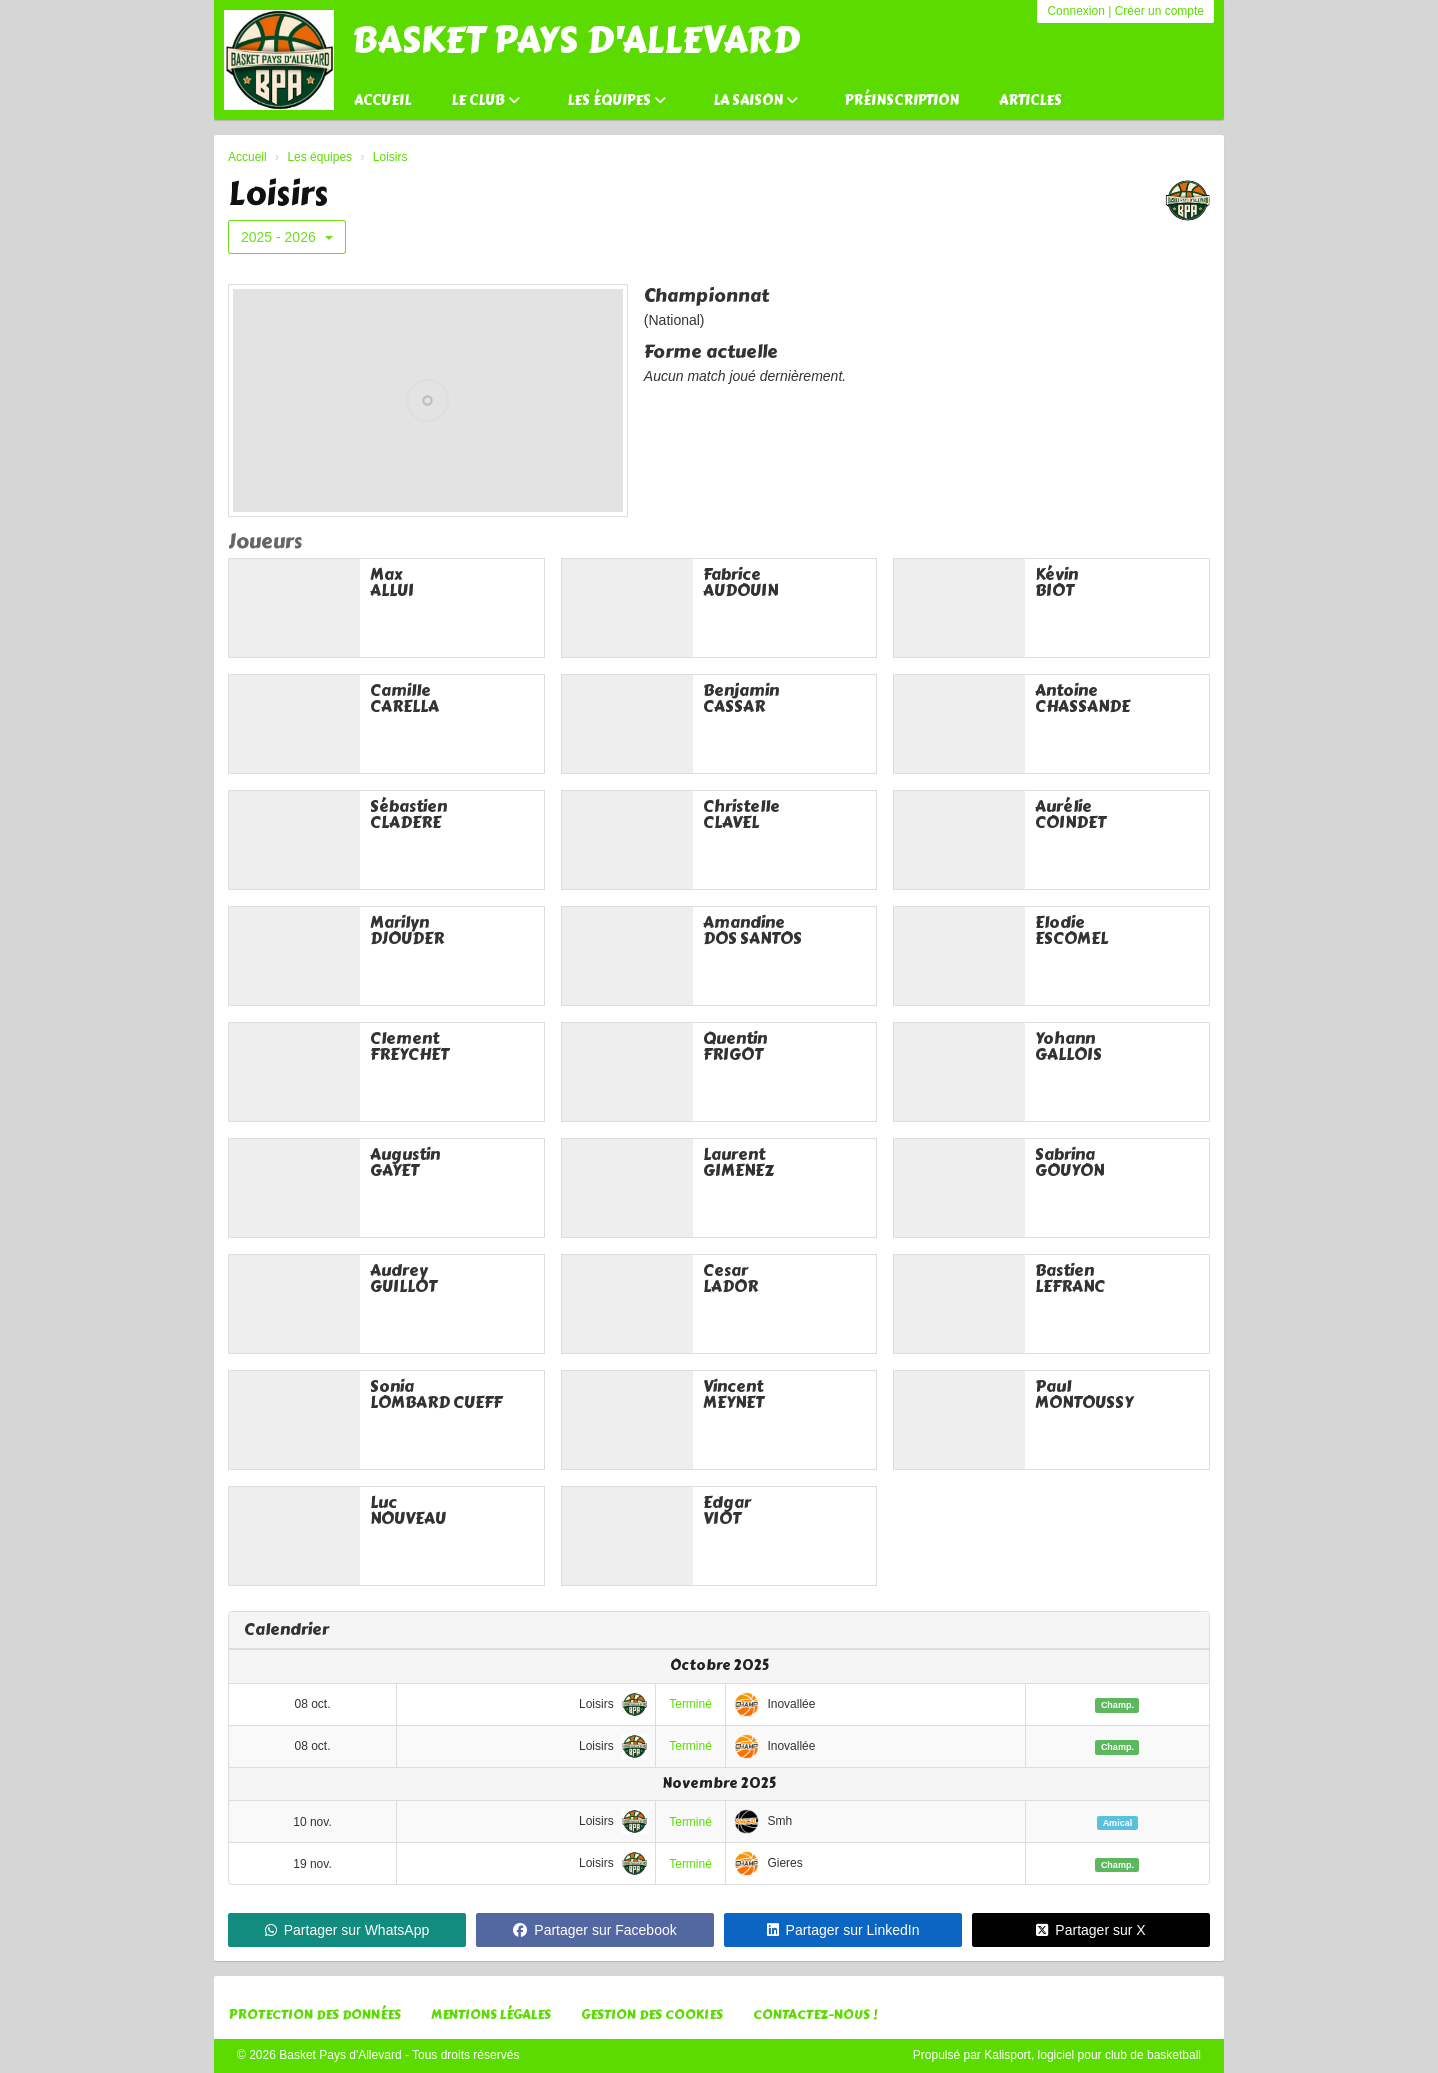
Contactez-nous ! (815, 2015)
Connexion (1075, 11)
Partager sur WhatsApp (347, 1930)
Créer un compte (1159, 11)
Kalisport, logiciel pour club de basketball (1092, 2055)
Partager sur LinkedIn (843, 1930)
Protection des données (315, 2015)
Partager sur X (1090, 1930)
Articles (1030, 100)
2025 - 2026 (287, 237)
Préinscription (902, 100)
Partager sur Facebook (594, 1930)
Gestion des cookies (652, 2015)
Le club (485, 100)
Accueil (382, 100)
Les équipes (616, 100)
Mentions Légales (491, 2015)
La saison (755, 100)
